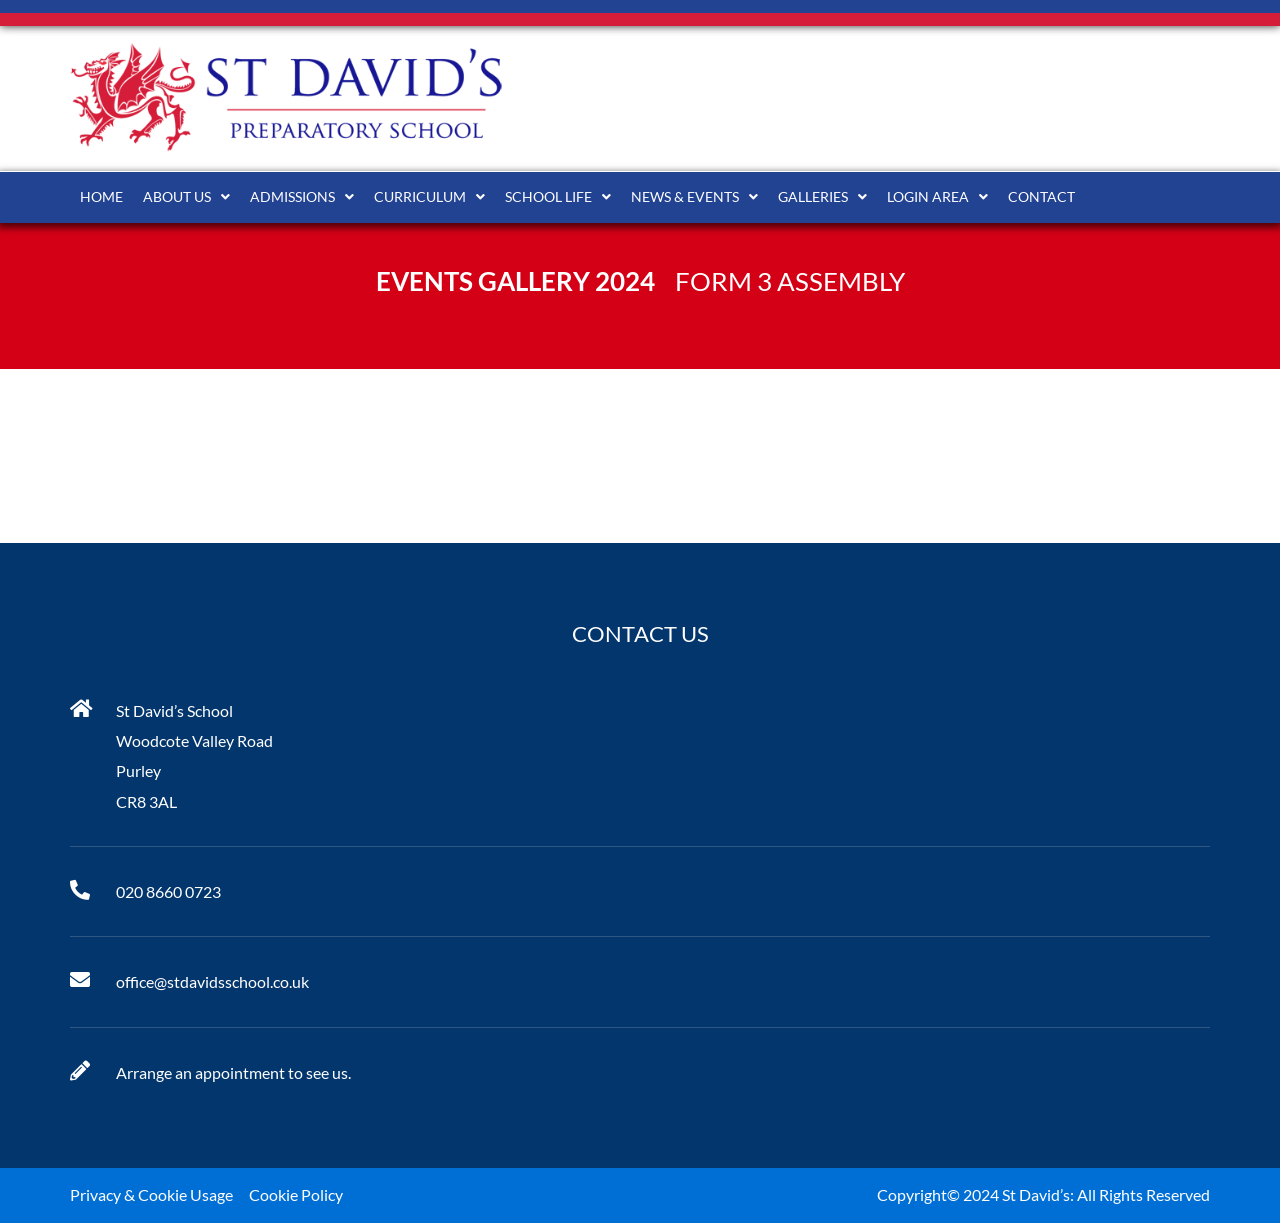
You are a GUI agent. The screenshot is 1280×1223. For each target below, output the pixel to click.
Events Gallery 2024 (515, 281)
